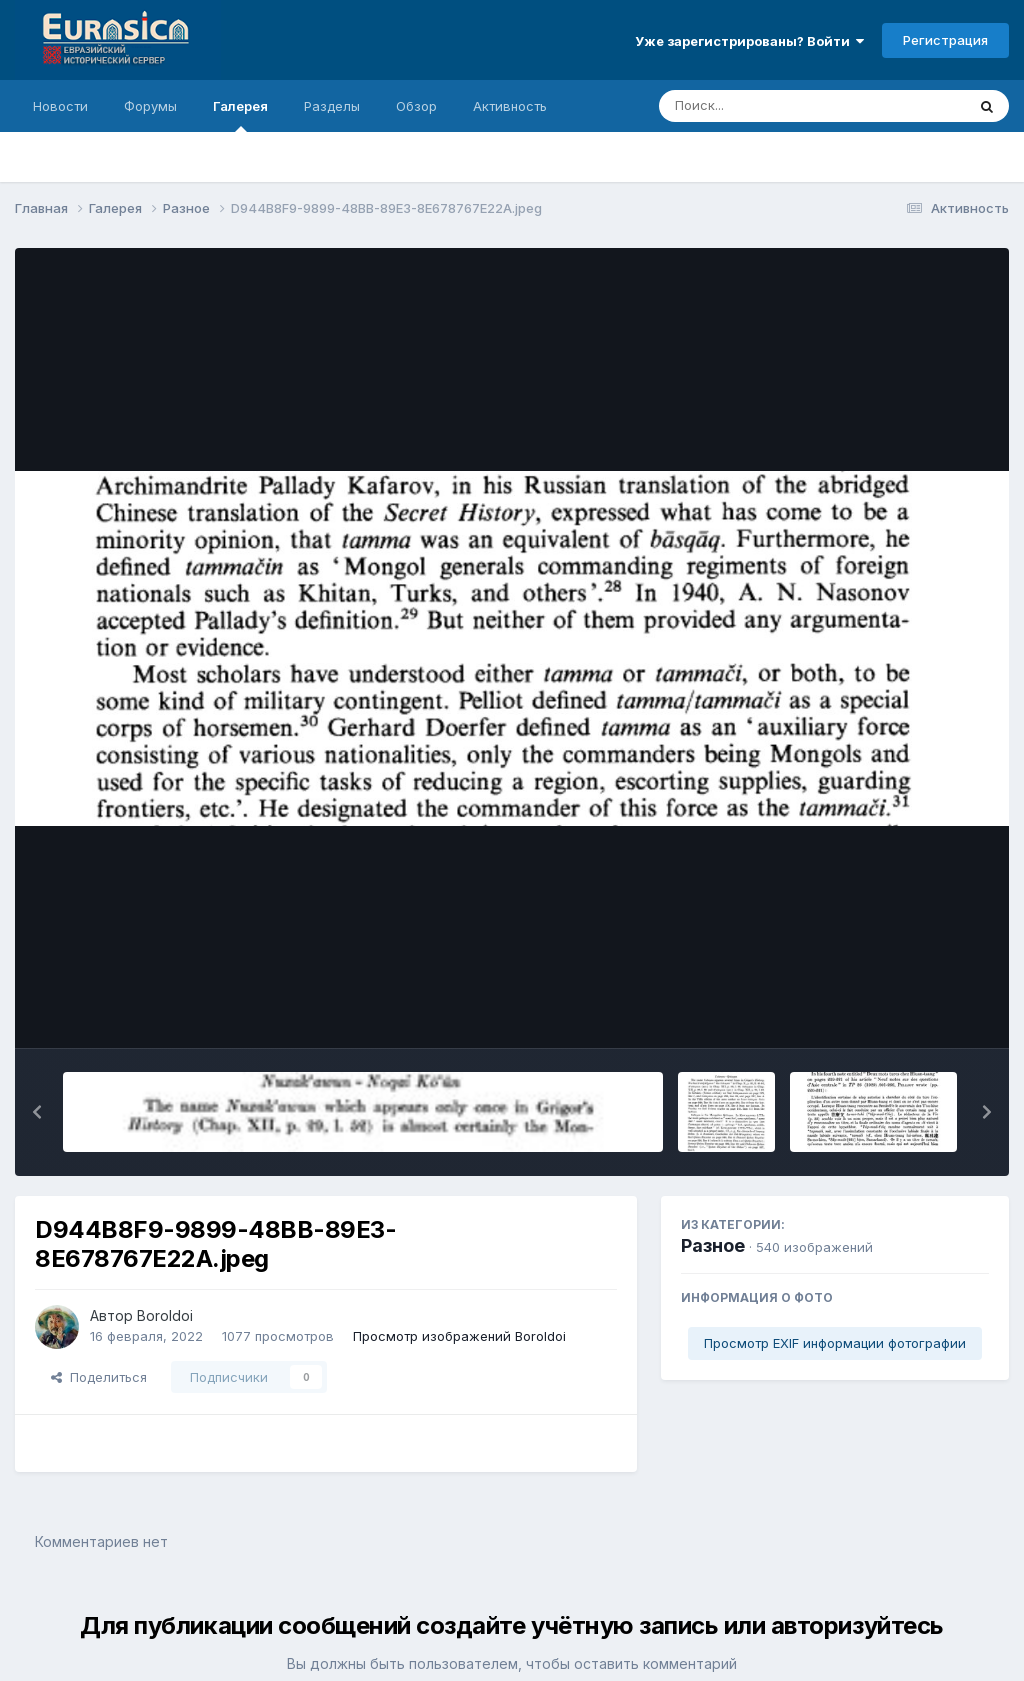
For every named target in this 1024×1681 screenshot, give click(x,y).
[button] (37, 1112)
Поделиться (99, 1377)
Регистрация (945, 40)
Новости (60, 106)
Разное (713, 1245)
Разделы (332, 106)
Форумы (150, 106)
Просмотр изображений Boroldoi (459, 1336)
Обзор (416, 106)
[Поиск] (774, 106)
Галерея (240, 115)
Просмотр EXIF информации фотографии (835, 1343)
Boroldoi (165, 1315)
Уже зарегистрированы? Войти (749, 41)
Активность (510, 106)
